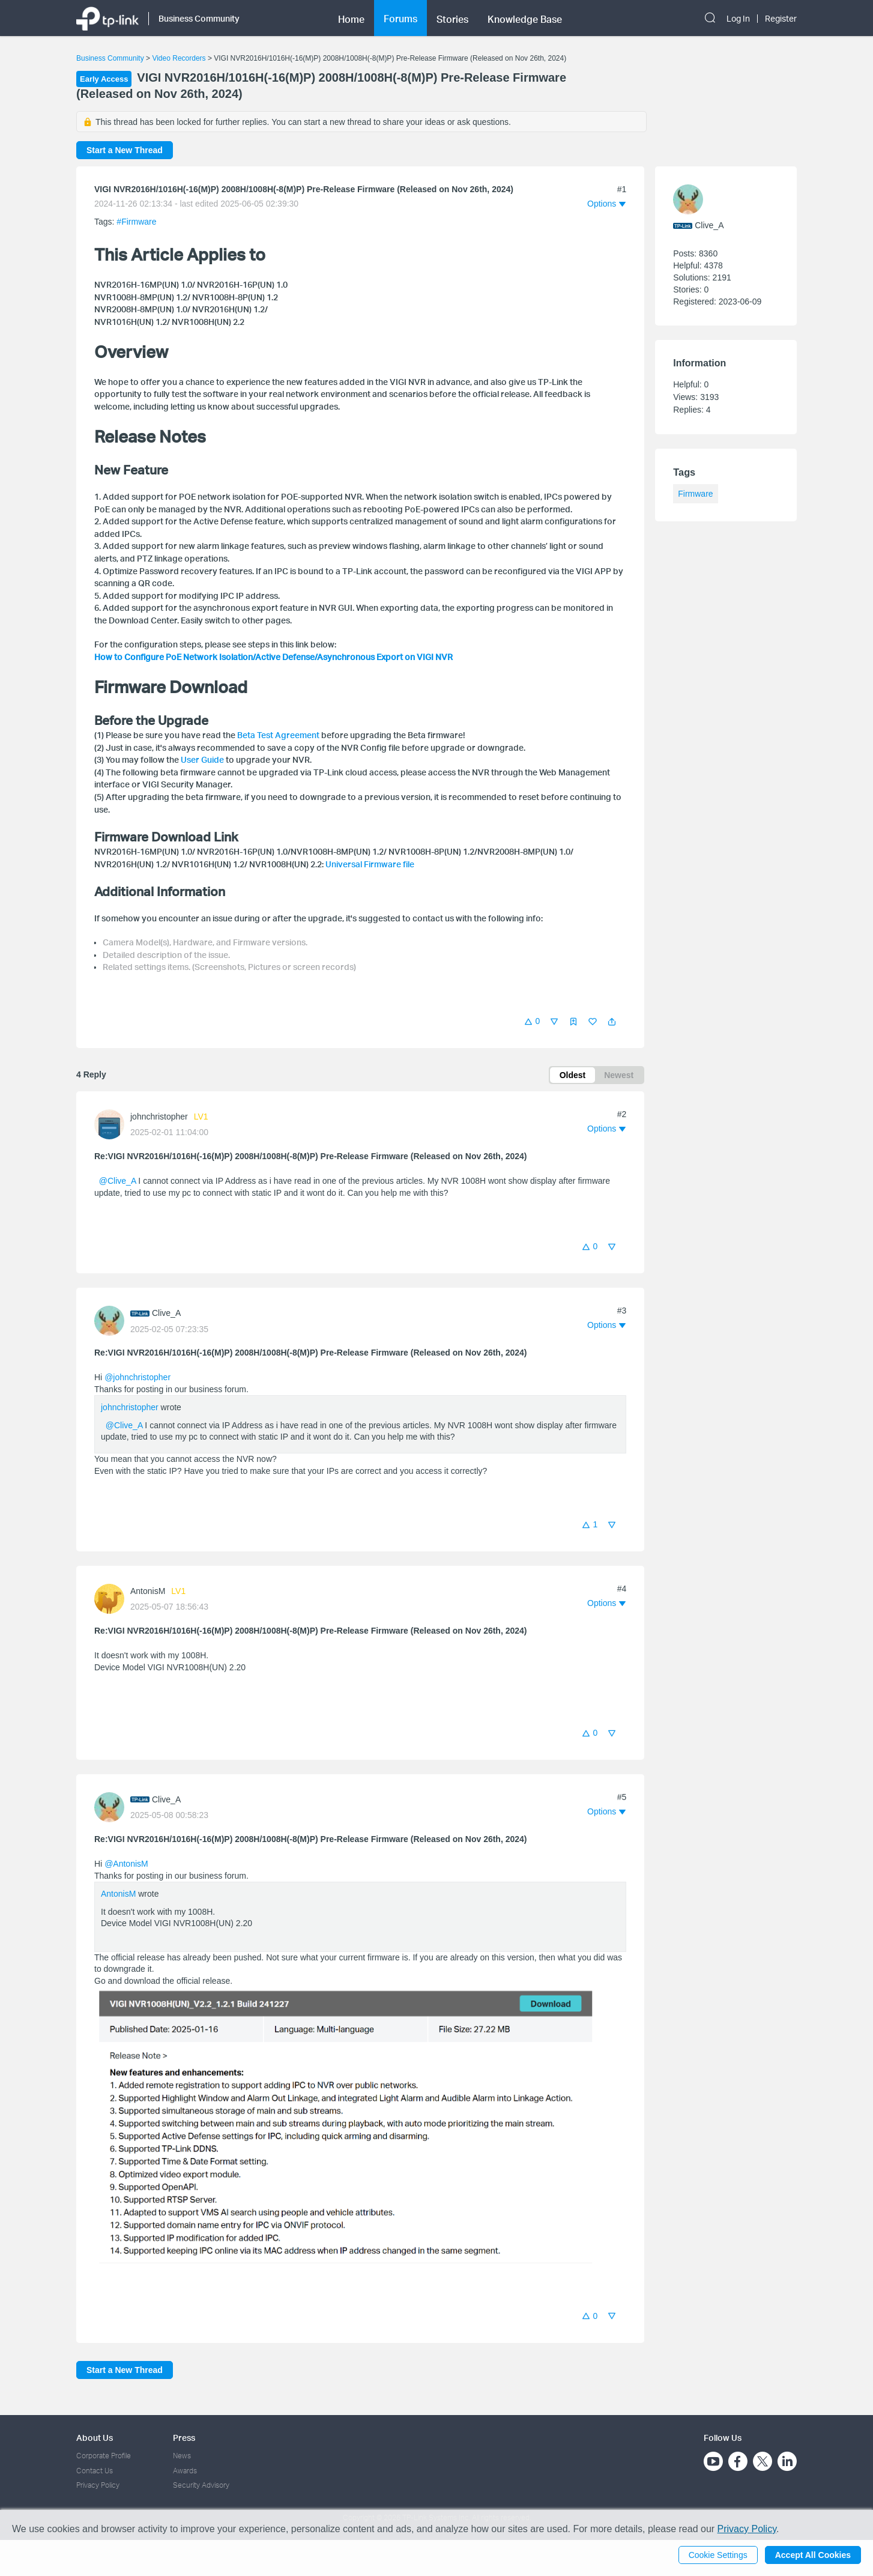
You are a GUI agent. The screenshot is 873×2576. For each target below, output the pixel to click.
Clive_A (166, 1313)
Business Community (110, 58)
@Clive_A (117, 1181)
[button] (612, 1021)
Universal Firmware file (369, 864)
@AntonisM (126, 1863)
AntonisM (147, 1591)
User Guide (202, 759)
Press (184, 2437)
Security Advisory (201, 2485)
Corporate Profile (103, 2455)
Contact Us (94, 2470)
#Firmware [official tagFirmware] (136, 221)
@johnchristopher (137, 1377)
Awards (185, 2470)
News (182, 2455)
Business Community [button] (199, 18)
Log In (738, 18)
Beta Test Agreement (278, 735)
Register (781, 18)
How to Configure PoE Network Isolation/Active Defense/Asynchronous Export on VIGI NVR (273, 657)
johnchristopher (159, 1116)
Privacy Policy (97, 2485)
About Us (94, 2437)
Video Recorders (178, 58)
